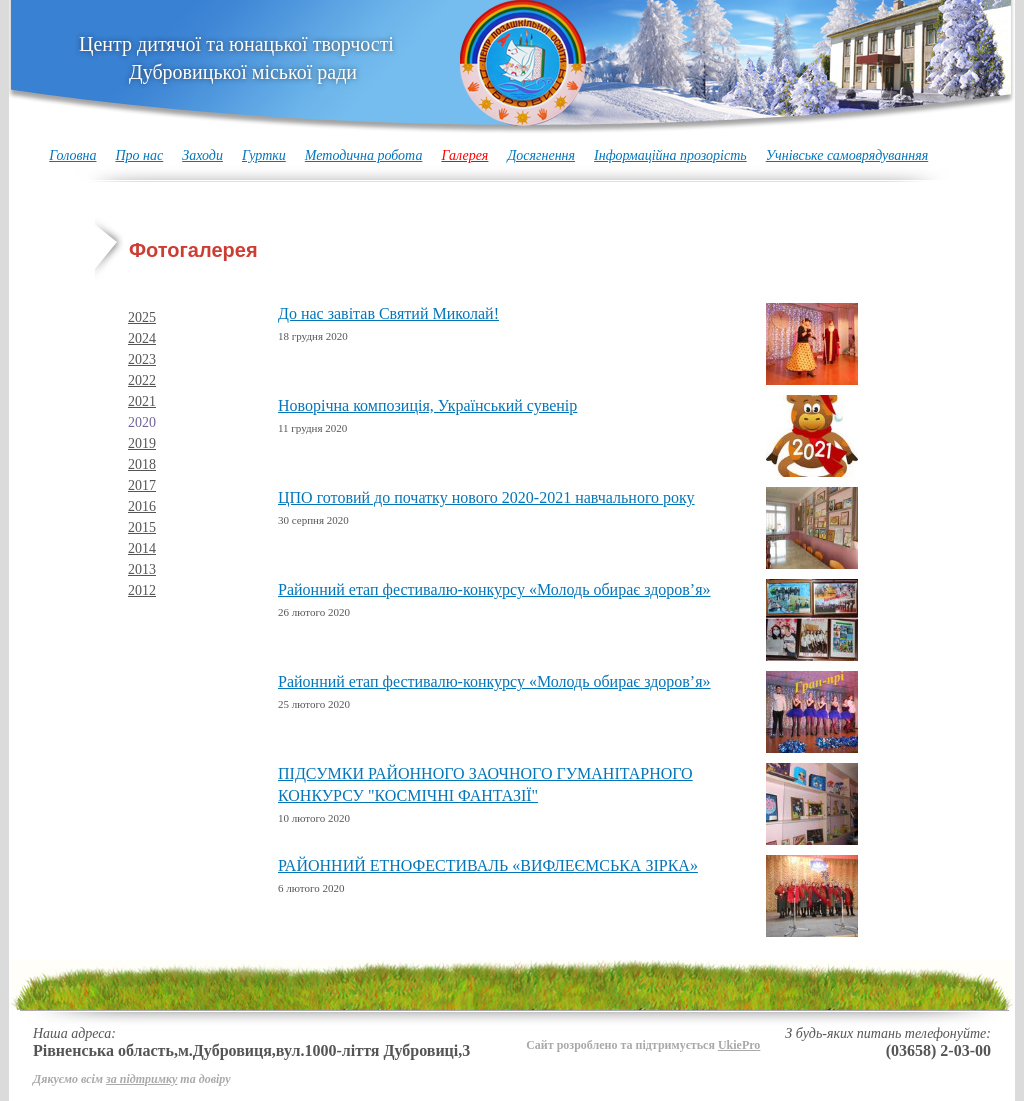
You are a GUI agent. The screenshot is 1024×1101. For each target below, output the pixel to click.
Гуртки (264, 155)
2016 (142, 506)
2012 (142, 590)
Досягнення (541, 155)
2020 (142, 422)
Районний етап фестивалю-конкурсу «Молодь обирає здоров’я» (494, 589)
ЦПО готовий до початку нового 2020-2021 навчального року (486, 497)
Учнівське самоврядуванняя (847, 155)
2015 (142, 527)
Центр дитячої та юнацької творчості (236, 58)
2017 (142, 485)
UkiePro (739, 1045)
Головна (72, 155)
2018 (142, 464)
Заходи (202, 155)
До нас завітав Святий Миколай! (388, 313)
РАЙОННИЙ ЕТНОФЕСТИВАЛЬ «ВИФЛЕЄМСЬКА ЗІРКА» (488, 865)
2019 (142, 443)
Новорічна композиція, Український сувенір (427, 405)
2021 (142, 401)
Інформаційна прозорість (670, 155)
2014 (142, 548)
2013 (142, 569)
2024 (142, 338)
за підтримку (141, 1079)
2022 (142, 380)
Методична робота (364, 155)
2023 (142, 359)
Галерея (464, 155)
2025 (142, 317)
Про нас (139, 155)
